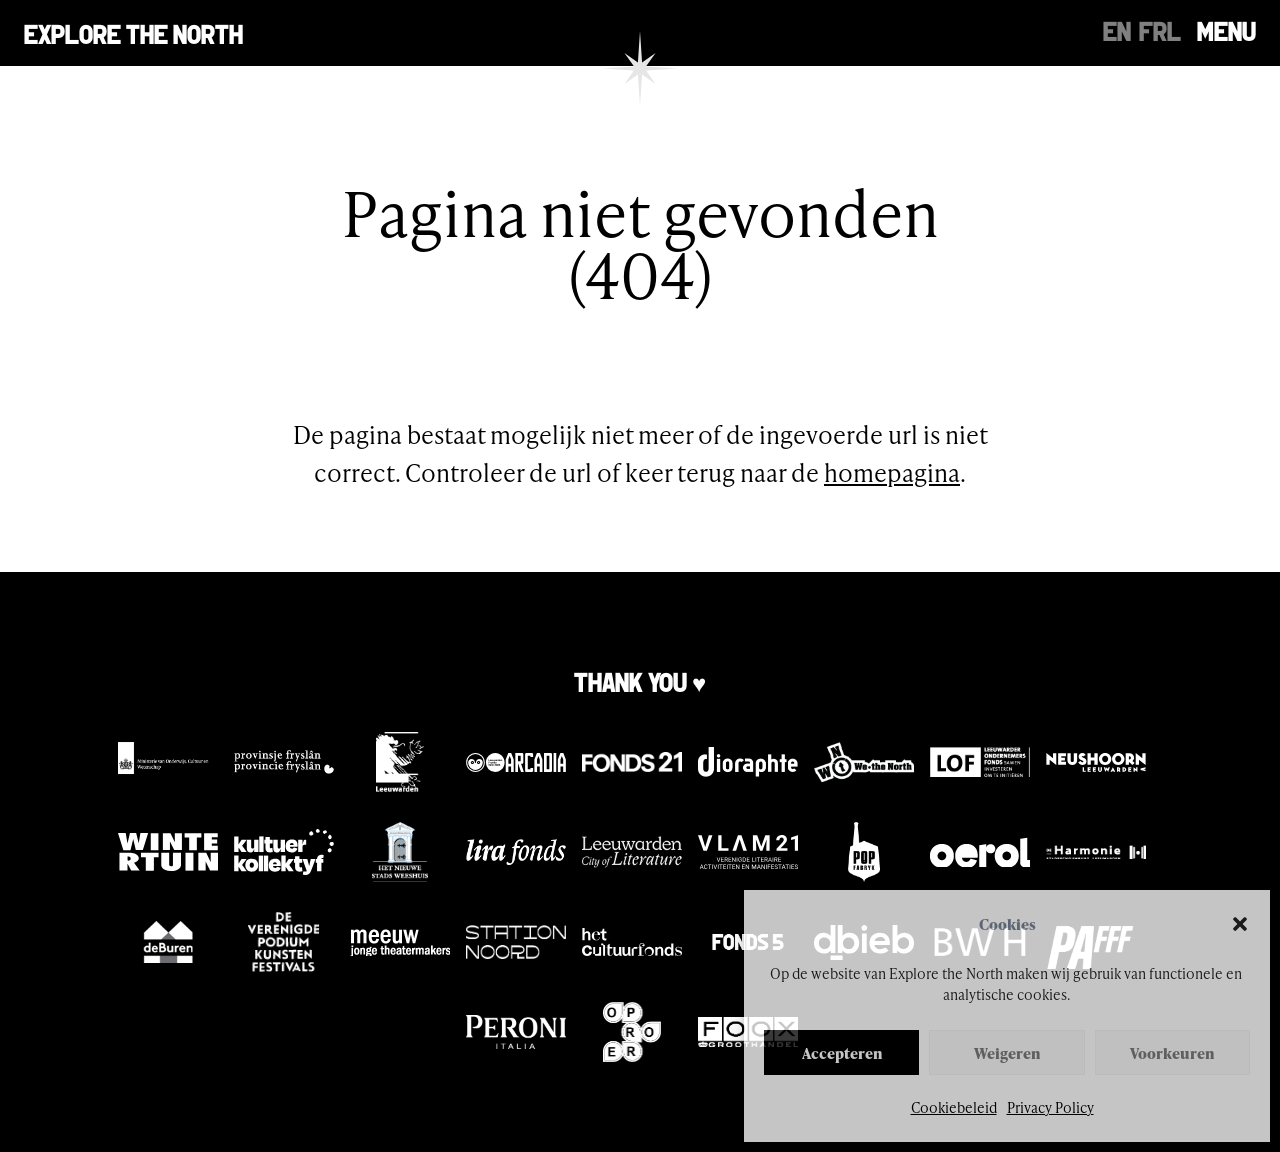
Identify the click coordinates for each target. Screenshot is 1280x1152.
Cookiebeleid (954, 1107)
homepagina (892, 472)
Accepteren (842, 1053)
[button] (1240, 924)
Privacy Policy (1050, 1107)
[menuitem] (1117, 30)
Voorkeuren (1172, 1053)
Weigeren (1007, 1053)
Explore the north (133, 32)
